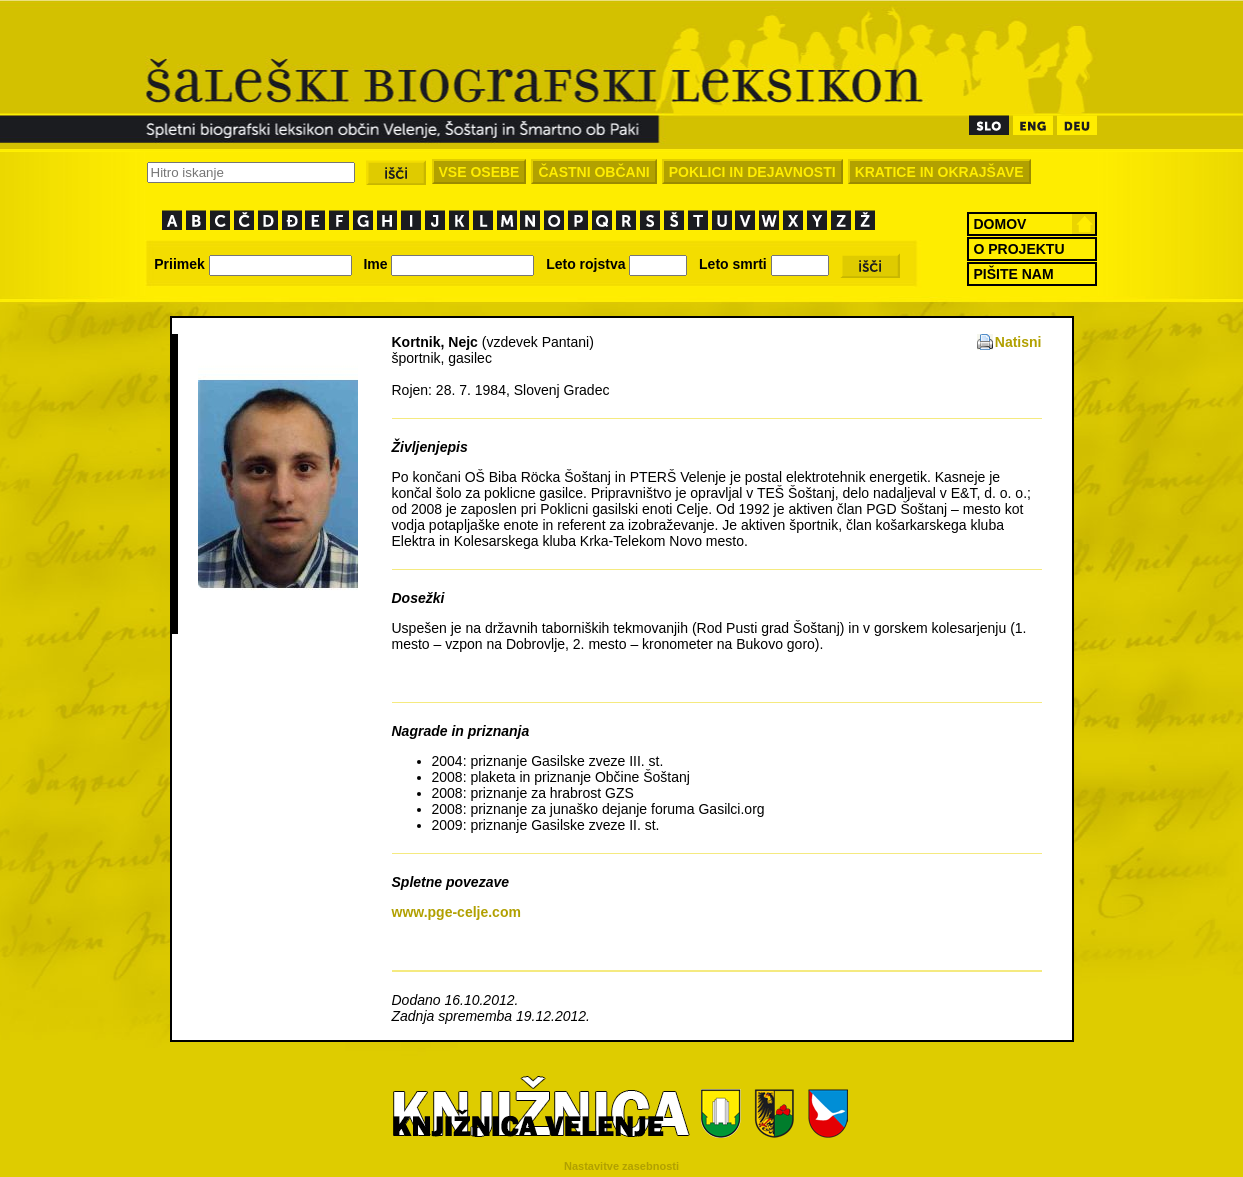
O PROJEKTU (1019, 249)
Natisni (1018, 342)
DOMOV (1000, 224)
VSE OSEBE (479, 172)
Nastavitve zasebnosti (621, 1166)
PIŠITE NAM (1014, 274)
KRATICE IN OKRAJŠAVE (939, 172)
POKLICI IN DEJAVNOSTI (752, 172)
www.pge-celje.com (456, 912)
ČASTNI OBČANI (593, 172)
